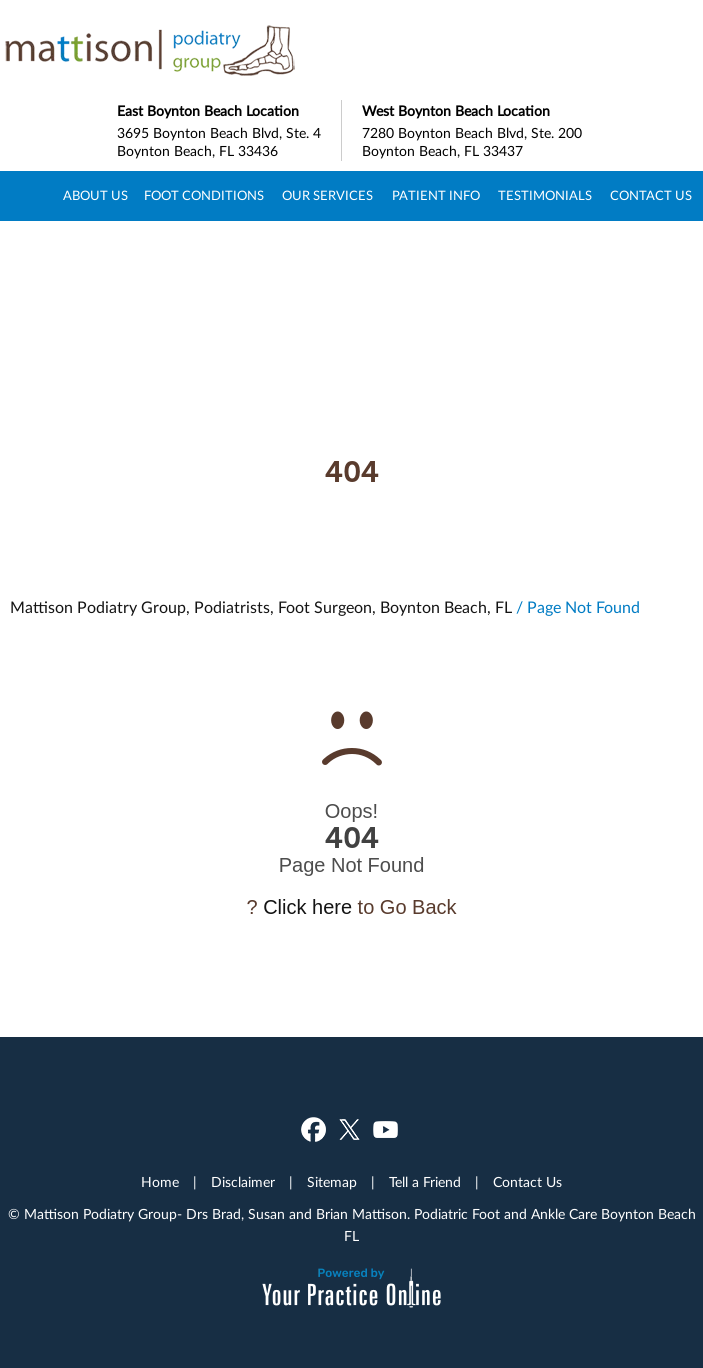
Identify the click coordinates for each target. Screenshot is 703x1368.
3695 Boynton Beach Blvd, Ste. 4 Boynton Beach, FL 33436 (229, 129)
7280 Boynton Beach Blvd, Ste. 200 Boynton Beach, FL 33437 (474, 129)
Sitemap (332, 1183)
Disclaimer (243, 1183)
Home (28, 196)
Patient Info (436, 196)
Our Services (327, 196)
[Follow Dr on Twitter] (349, 1129)
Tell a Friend (425, 1183)
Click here (307, 907)
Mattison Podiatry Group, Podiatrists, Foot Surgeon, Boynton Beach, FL (261, 608)
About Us (95, 196)
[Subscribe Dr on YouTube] (385, 1129)
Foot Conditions (204, 196)
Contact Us (651, 196)
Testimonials (545, 196)
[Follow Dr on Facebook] (313, 1129)
